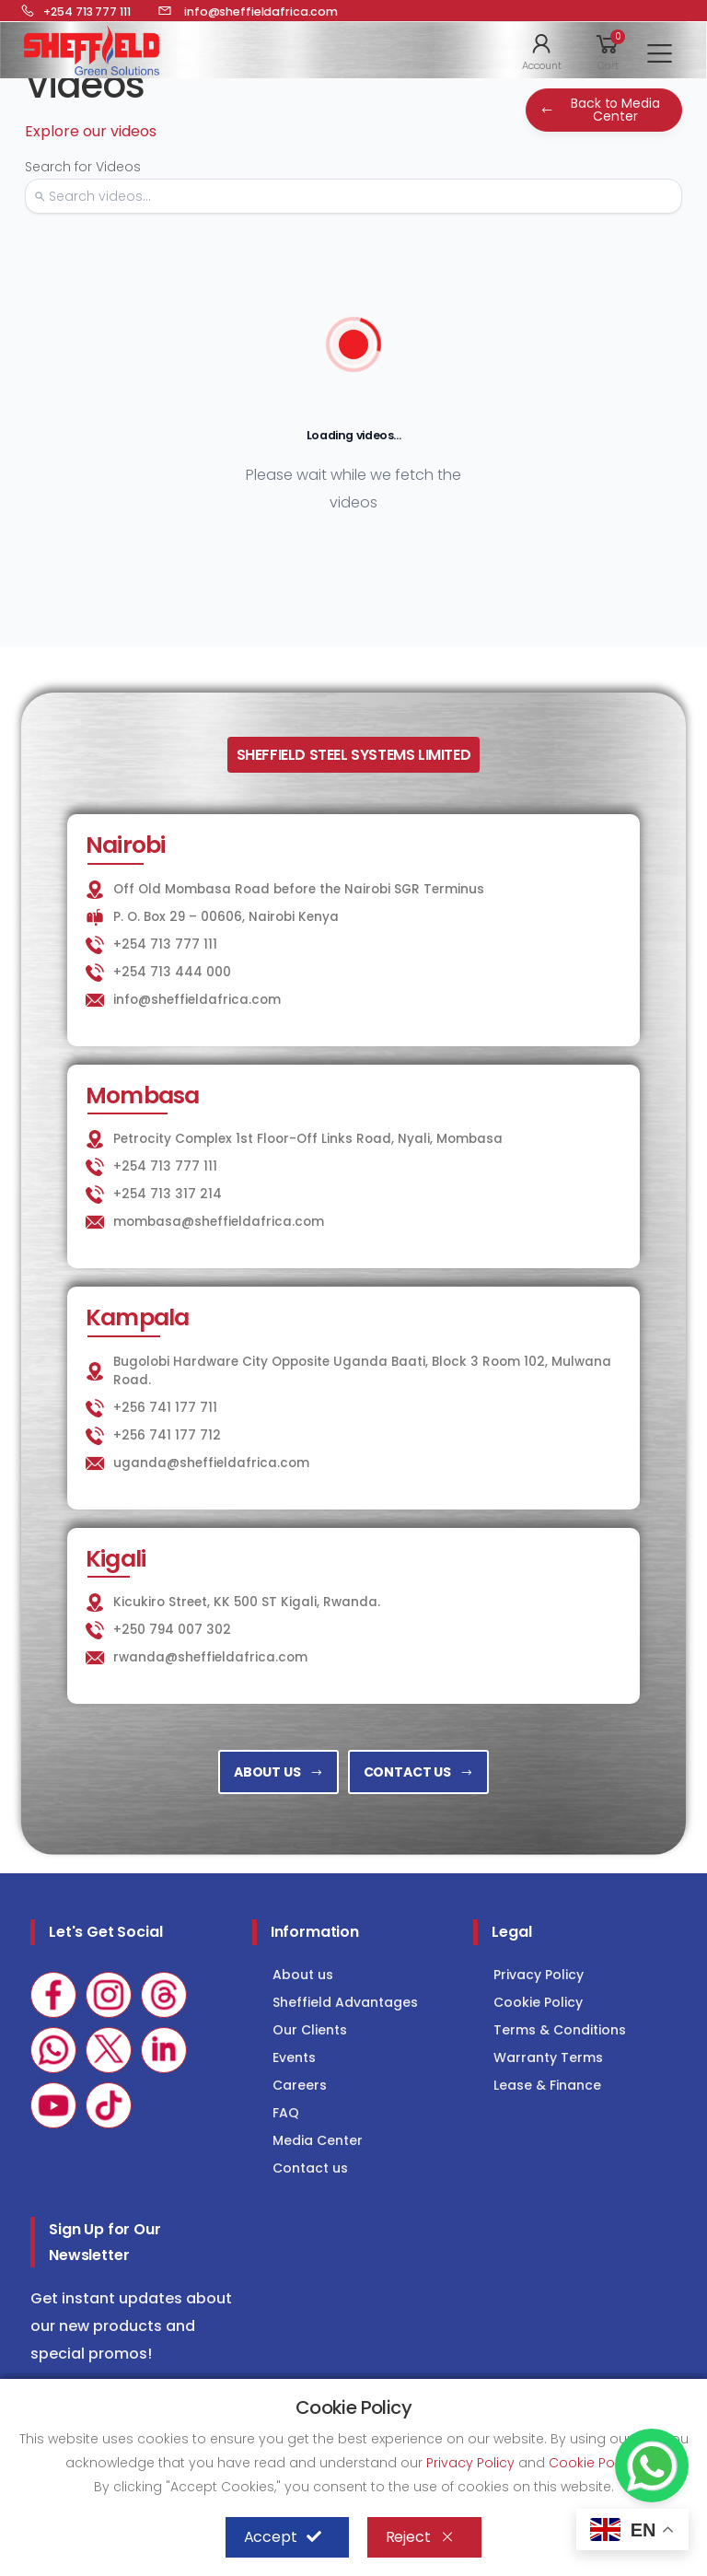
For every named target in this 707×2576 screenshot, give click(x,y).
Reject (420, 2537)
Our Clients (309, 2030)
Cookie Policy (538, 2002)
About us (302, 1974)
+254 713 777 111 (165, 944)
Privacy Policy (538, 1974)
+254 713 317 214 (167, 1194)
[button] (542, 50)
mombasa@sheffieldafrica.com (218, 1221)
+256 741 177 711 (165, 1407)
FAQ (285, 2113)
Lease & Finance (547, 2085)
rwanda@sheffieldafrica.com (210, 1657)
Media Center (317, 2140)
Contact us (310, 2168)
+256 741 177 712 (167, 1435)
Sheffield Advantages (345, 2002)
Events (294, 2057)
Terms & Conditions (559, 2030)
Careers (299, 2085)
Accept (282, 2537)
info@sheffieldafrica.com (197, 999)
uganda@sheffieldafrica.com (211, 1463)
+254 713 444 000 (172, 972)
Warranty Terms (548, 2057)
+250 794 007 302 (172, 1629)
